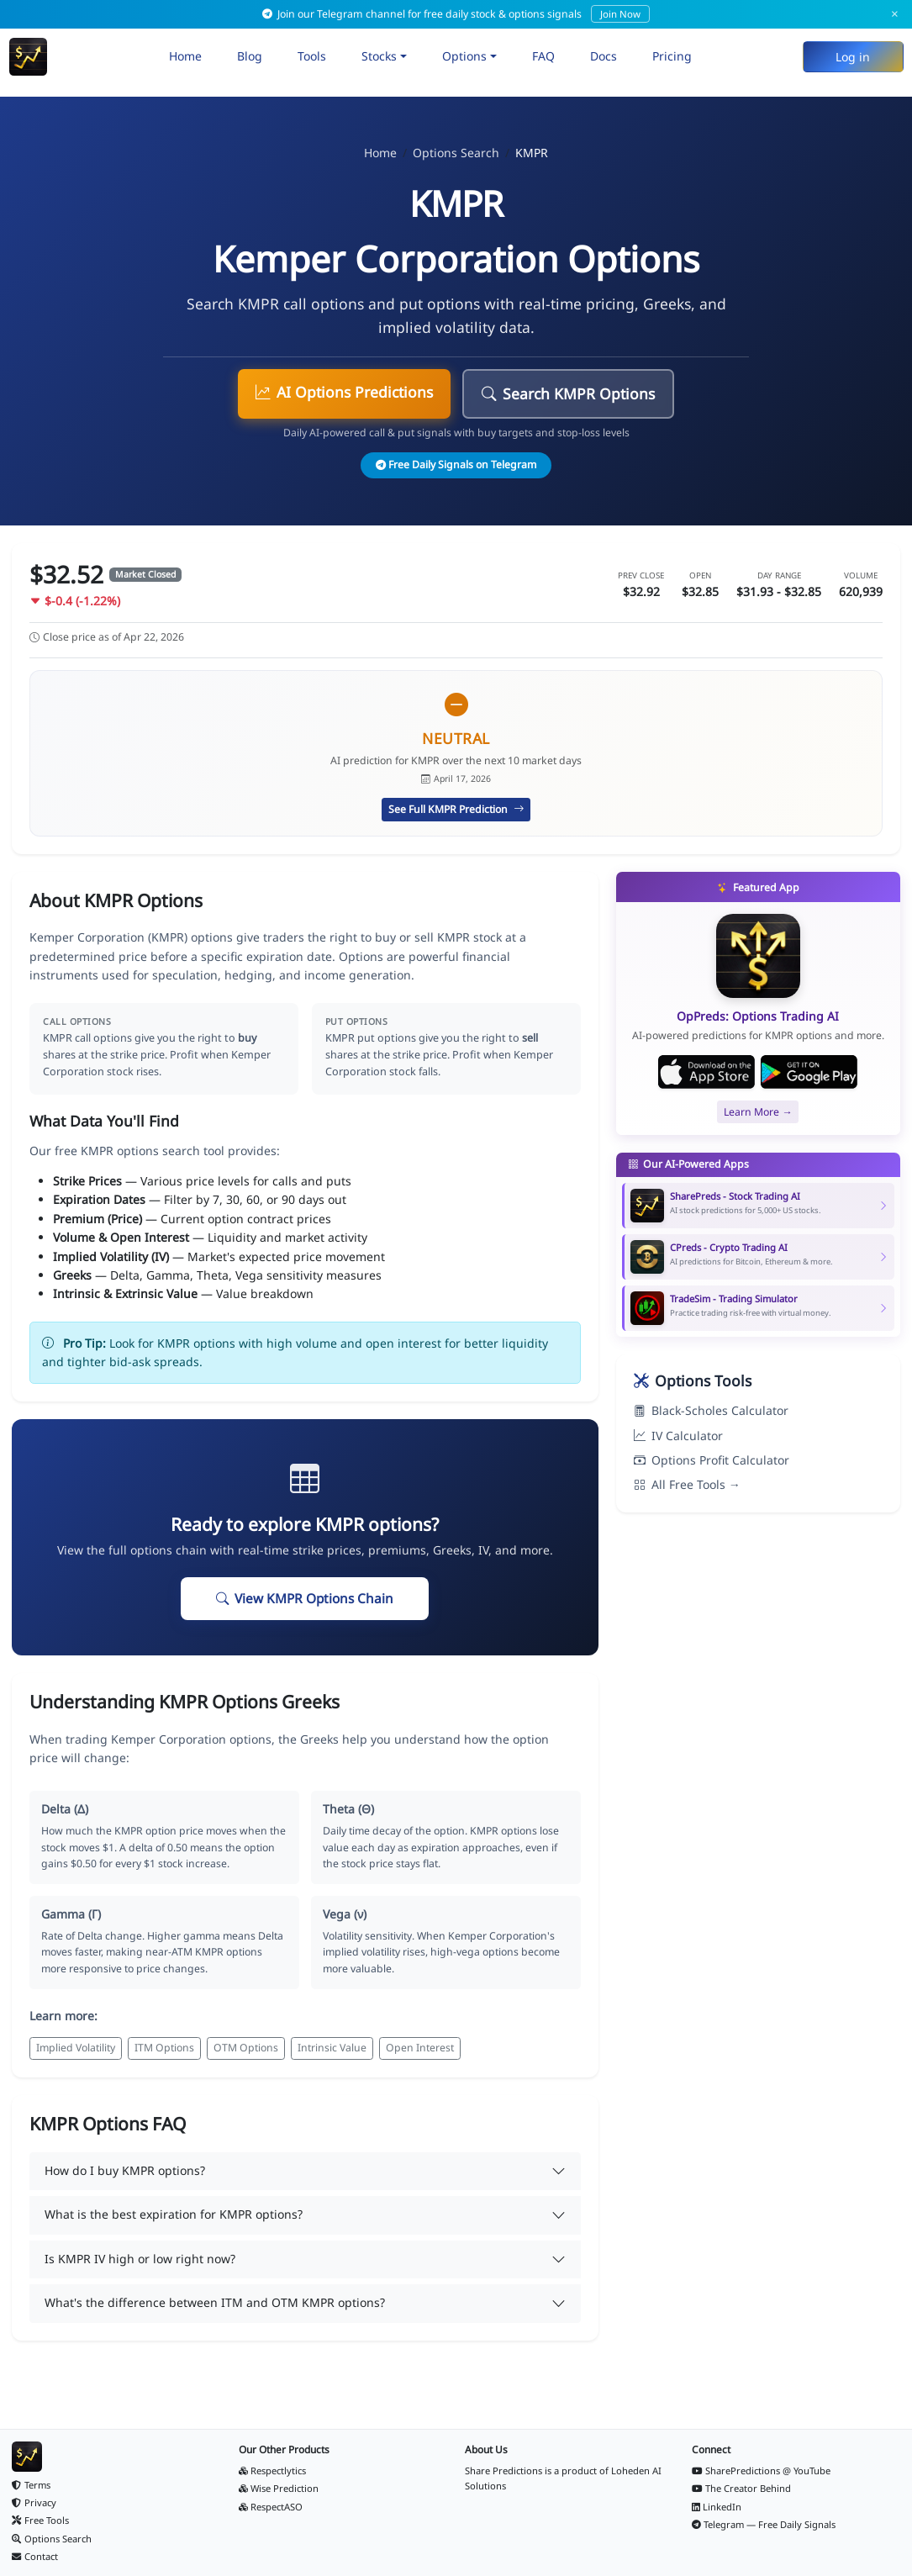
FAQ (543, 56)
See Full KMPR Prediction (456, 809)
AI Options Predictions (344, 392)
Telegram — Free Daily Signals (764, 2524)
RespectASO (271, 2506)
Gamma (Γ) (71, 1914)
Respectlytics (273, 2470)
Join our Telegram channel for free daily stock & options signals (456, 14)
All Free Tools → (687, 1484)
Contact (35, 2556)
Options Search (456, 153)
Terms (31, 2484)
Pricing (672, 56)
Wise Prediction (279, 2488)
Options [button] (464, 56)
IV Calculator (678, 1436)
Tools (312, 56)
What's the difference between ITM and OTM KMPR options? (215, 2302)
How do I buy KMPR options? (125, 2170)
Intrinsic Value (332, 2047)
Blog (249, 56)
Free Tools (40, 2520)
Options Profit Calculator (711, 1460)
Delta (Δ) (64, 1809)
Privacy (34, 2502)
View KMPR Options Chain (304, 1598)
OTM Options (246, 2047)
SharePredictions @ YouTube (761, 2470)
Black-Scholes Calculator (711, 1410)
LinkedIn (717, 2506)
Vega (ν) (344, 1914)
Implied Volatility (75, 2047)
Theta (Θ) (348, 1809)
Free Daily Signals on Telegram (456, 464)
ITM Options (164, 2047)
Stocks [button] (379, 56)
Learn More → (758, 1112)
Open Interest (420, 2047)
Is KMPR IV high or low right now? (140, 2259)
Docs (603, 56)
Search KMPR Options (568, 393)
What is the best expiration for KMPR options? (174, 2214)
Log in (853, 57)
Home (185, 56)
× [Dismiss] (895, 14)
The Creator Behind (742, 2488)
